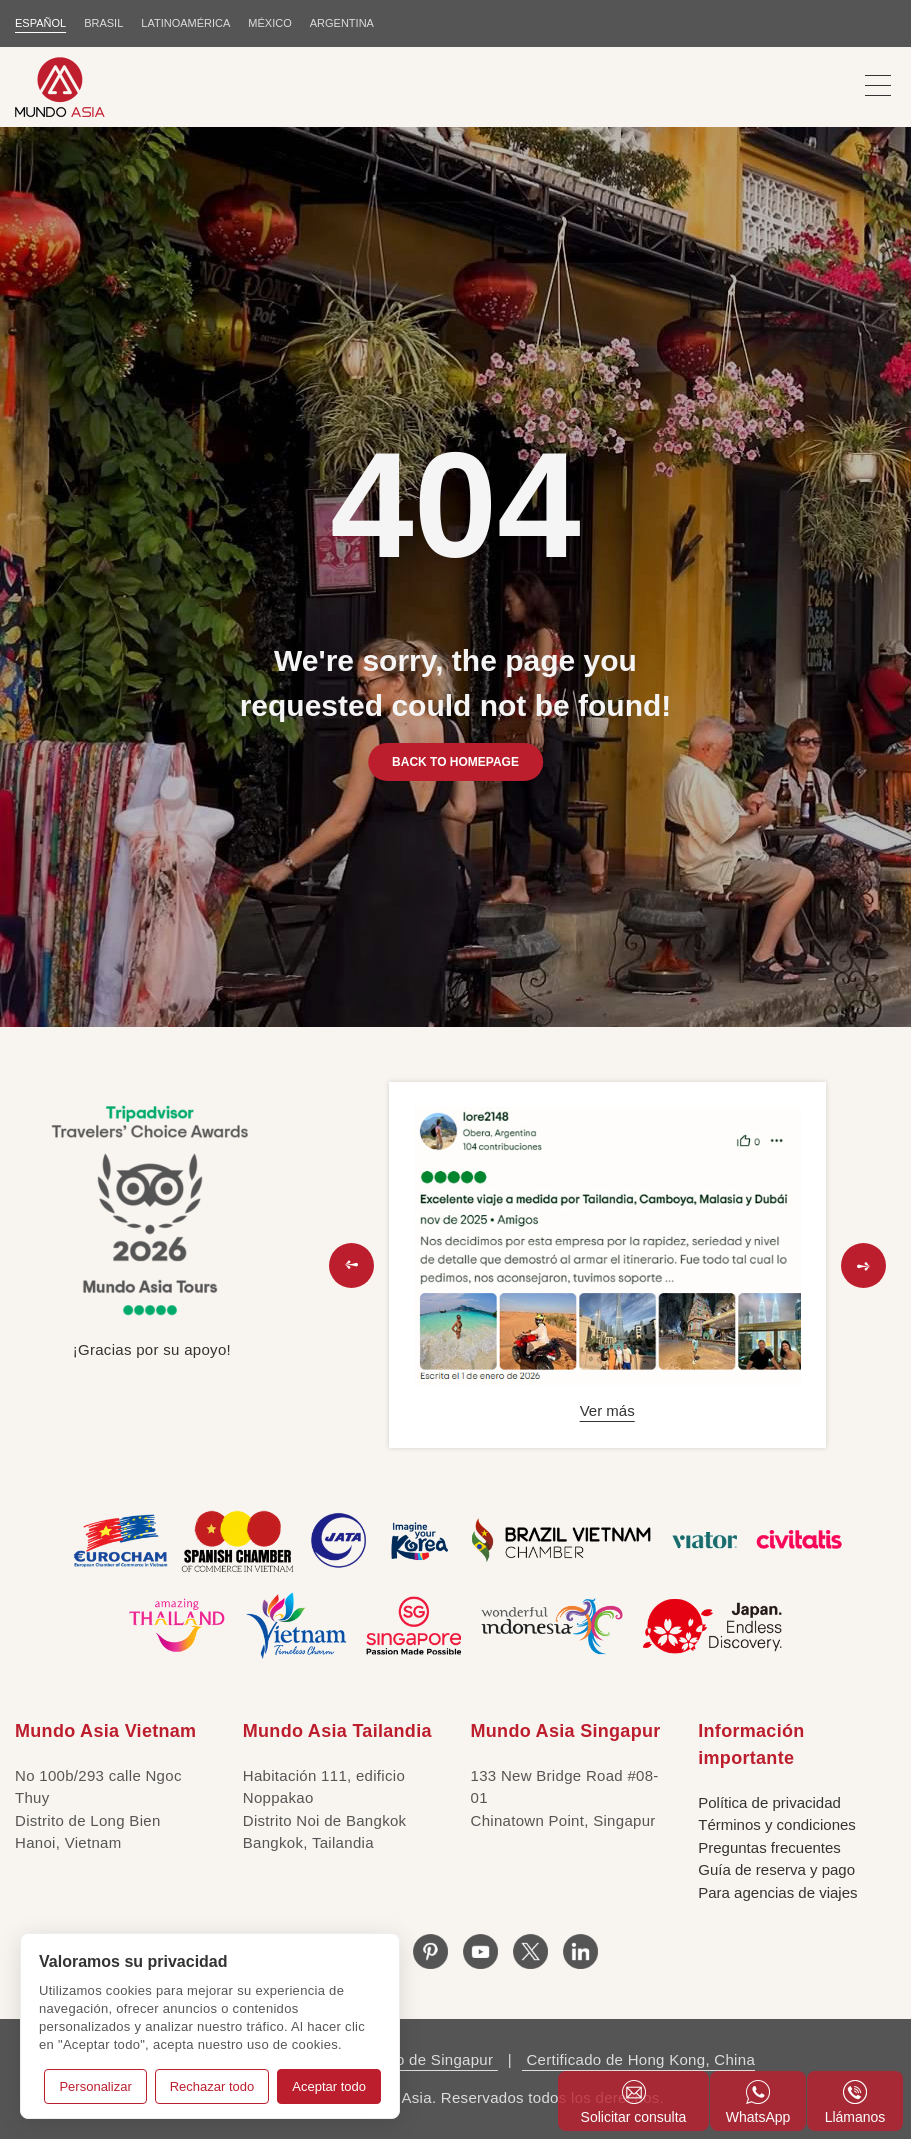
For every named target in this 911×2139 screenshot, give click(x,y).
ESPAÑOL (40, 23)
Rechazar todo (212, 2086)
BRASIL (103, 23)
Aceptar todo (329, 2086)
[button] (351, 1265)
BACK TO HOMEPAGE (455, 762)
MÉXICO (269, 23)
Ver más (607, 1410)
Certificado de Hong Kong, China (638, 2059)
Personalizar (95, 2086)
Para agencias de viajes (777, 1892)
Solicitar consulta (634, 2102)
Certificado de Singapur (411, 2059)
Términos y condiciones (777, 1824)
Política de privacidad (769, 1802)
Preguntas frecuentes (769, 1847)
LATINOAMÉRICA (185, 23)
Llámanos (855, 2102)
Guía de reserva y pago (776, 1869)
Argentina (342, 23)
